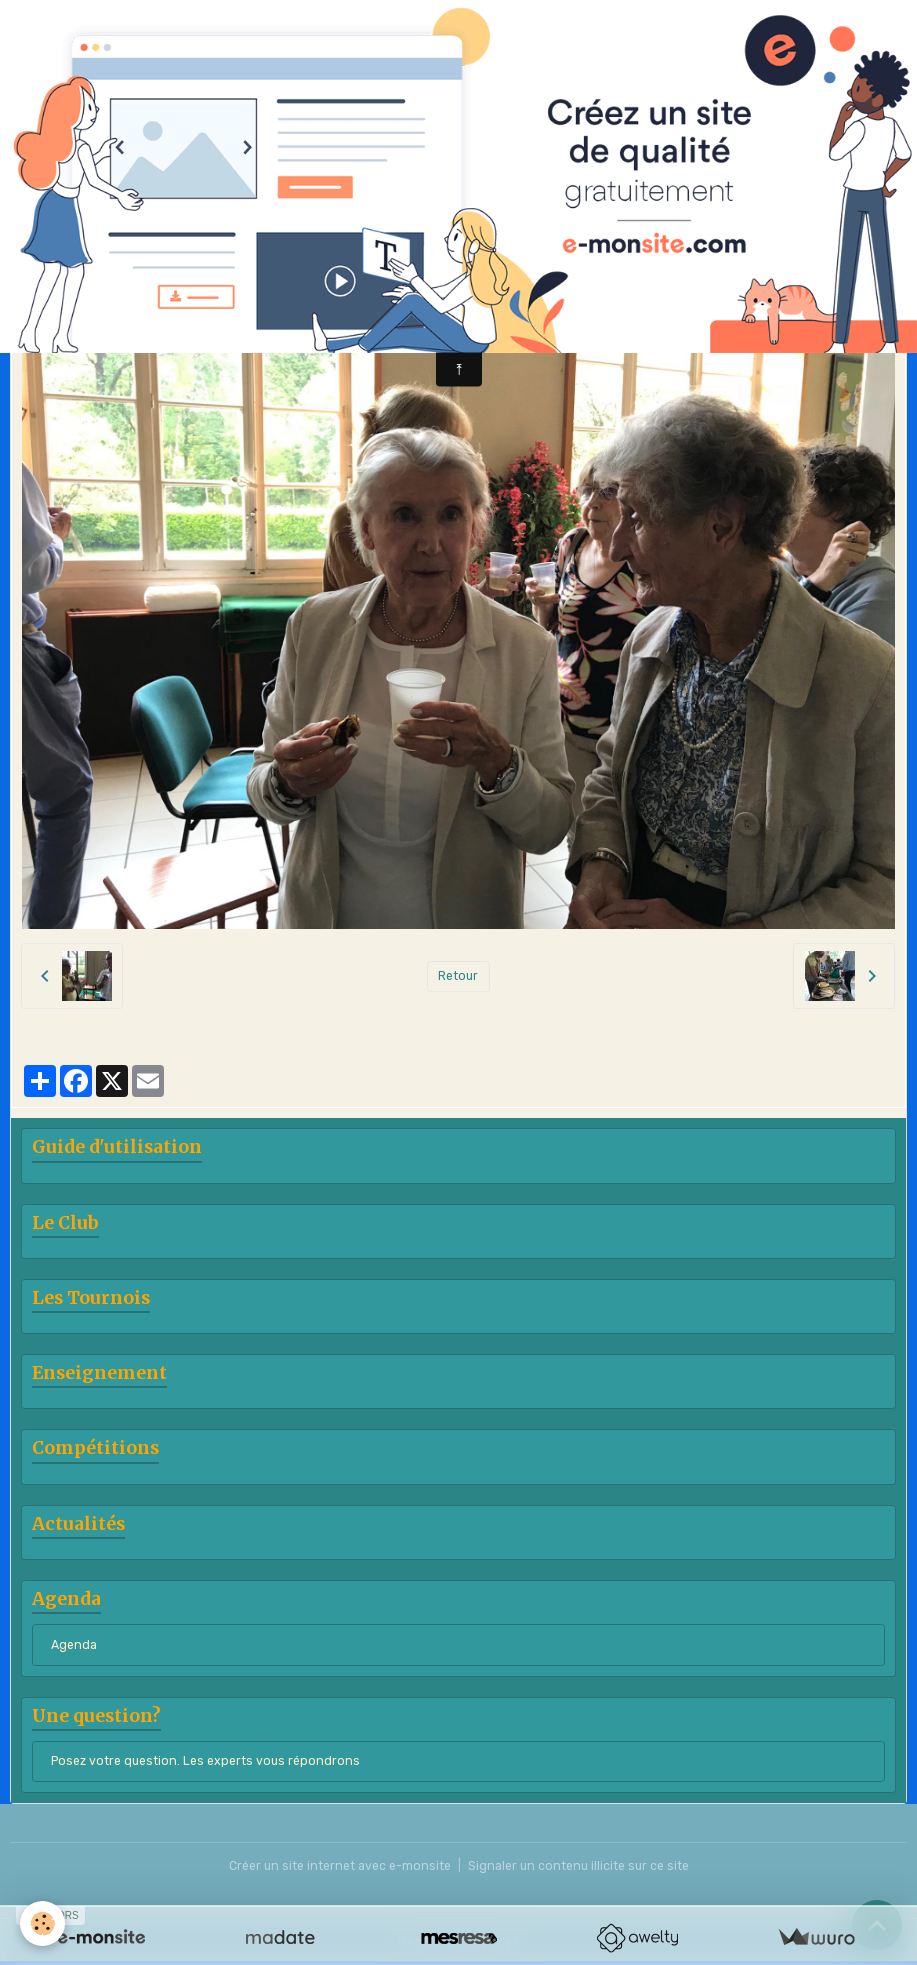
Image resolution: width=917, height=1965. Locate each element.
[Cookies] (42, 1923)
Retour (458, 976)
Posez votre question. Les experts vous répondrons (205, 1761)
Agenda (74, 1645)
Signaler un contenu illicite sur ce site (578, 1866)
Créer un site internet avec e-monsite (340, 1866)
